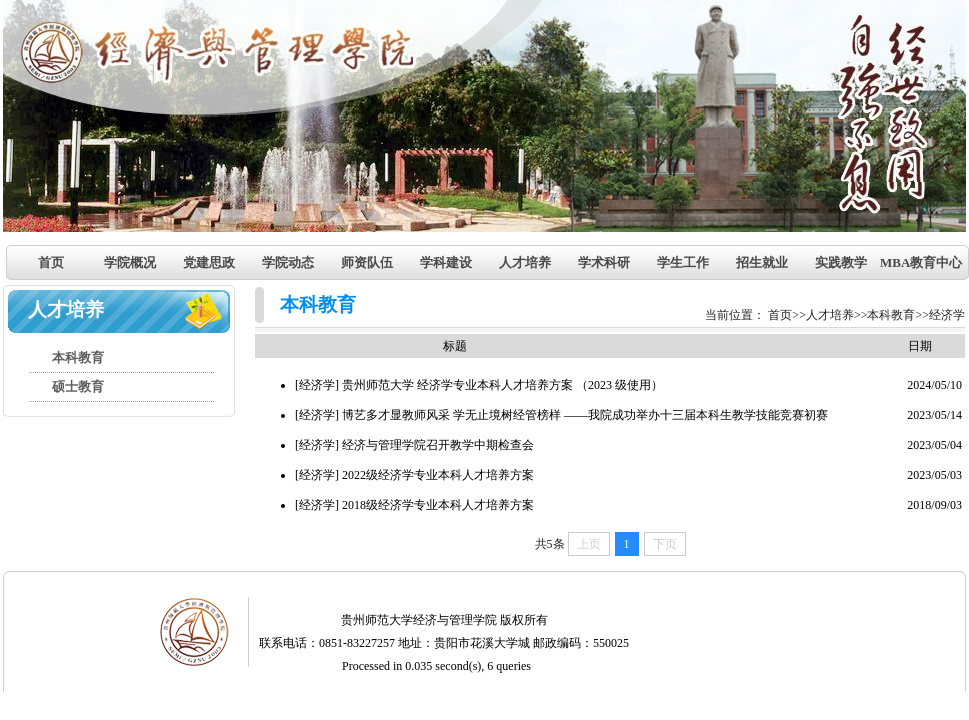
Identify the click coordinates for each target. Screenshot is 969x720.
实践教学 (841, 262)
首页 (51, 262)
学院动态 (288, 262)
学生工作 (683, 262)
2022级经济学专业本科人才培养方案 (438, 475)
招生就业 (762, 262)
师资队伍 (367, 262)
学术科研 (604, 262)
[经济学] (317, 385)
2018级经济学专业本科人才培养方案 (438, 505)
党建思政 (209, 262)
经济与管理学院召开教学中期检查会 (438, 445)
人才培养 (525, 262)
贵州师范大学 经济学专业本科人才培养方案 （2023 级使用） (502, 385)
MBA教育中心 (919, 262)
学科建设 (446, 262)
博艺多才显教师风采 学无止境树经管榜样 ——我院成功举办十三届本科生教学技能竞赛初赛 (585, 415)
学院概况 (130, 262)
